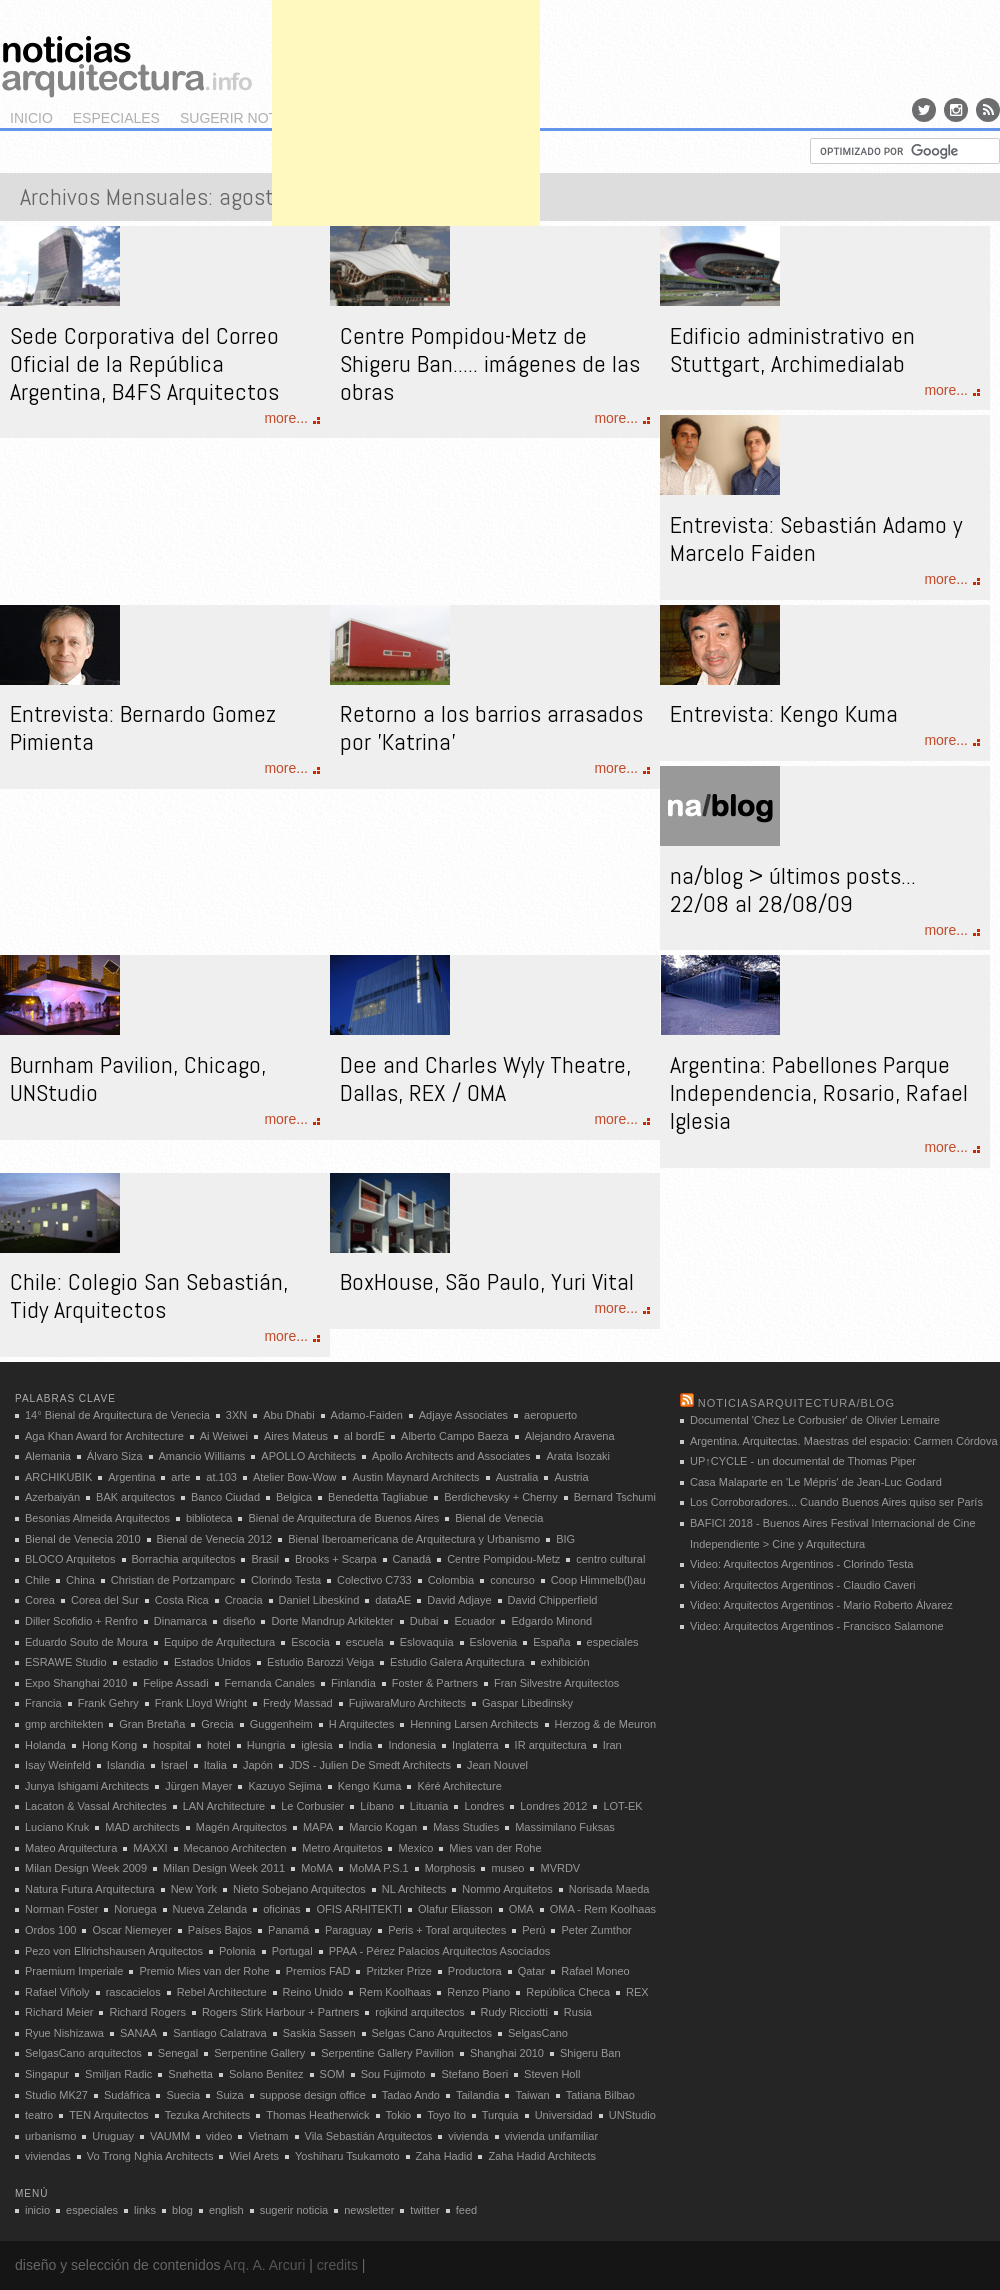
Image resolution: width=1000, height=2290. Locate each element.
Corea (40, 1600)
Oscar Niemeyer (131, 1930)
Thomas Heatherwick (317, 2115)
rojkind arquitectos (419, 2012)
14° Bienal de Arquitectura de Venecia (117, 1415)
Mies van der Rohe (495, 1848)
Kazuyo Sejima (284, 1786)
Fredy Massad (298, 1703)
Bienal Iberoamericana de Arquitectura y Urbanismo (414, 1539)
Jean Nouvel (497, 1765)
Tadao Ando (411, 2095)
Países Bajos (220, 1930)
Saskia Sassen (319, 2033)
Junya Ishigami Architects (87, 1786)
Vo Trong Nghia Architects (150, 2156)
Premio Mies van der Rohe (204, 1971)
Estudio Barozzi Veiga (320, 1662)
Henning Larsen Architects (474, 1724)
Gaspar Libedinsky (527, 1703)
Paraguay (348, 1930)
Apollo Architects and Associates (451, 1456)
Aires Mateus (296, 1436)
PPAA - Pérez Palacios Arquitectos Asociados (440, 1951)
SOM (332, 2074)
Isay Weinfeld (58, 1765)
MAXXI (150, 1848)
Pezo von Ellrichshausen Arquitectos (114, 1951)
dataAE (393, 1600)
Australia (517, 1477)
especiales (116, 118)
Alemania (48, 1456)
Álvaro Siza (115, 1456)
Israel (174, 1765)
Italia (215, 1765)
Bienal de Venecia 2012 (215, 1539)
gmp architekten (64, 1724)
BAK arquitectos (135, 1497)
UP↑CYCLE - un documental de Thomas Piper (803, 1461)
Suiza (230, 2095)
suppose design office (313, 2095)
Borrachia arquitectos (184, 1559)
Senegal (178, 2053)
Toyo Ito (446, 2115)
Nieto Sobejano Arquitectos (299, 1889)
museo (507, 1868)
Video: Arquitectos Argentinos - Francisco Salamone (817, 1626)
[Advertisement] (406, 125)
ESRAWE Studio (66, 1662)
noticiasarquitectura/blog (796, 1403)
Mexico (415, 1848)
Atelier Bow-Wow (295, 1477)
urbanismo (50, 2136)
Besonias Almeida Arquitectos (97, 1518)
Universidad (564, 2115)
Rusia (578, 2012)
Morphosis (450, 1868)
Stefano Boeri (474, 2074)
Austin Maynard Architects (415, 1477)
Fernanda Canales (270, 1683)
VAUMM (170, 2136)
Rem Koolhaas (395, 1992)
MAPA (318, 1827)
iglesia (316, 1745)
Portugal (292, 1951)
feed (466, 2210)
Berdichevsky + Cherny (500, 1497)
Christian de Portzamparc (173, 1580)
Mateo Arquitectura (71, 1848)
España (551, 1642)
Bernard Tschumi (615, 1497)
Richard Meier (59, 2012)
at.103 (221, 1477)
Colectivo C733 (374, 1580)
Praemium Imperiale (74, 1971)
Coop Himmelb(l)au (598, 1580)
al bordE (364, 1436)
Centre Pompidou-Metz (503, 1559)
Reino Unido (313, 1992)
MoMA (317, 1868)
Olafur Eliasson (455, 1909)
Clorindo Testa (286, 1580)
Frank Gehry (108, 1703)
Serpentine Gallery (259, 2053)
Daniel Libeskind (319, 1600)
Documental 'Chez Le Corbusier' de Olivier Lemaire (815, 1420)
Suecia (183, 2095)
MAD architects (142, 1827)
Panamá (288, 1930)
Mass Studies (466, 1827)
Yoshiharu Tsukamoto (347, 2156)
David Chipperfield (553, 1600)
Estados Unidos (212, 1662)
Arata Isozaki (578, 1456)
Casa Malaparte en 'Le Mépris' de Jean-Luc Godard (816, 1482)
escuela (365, 1642)
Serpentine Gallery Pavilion (387, 2053)
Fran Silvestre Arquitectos (556, 1683)
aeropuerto (550, 1415)
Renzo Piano (478, 1992)
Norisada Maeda (609, 1889)
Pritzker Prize (398, 1971)
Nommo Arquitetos (507, 1889)
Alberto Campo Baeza (455, 1436)
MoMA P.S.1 (379, 1868)
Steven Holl (552, 2074)
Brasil (265, 1559)
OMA (521, 1909)
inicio (31, 118)
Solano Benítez (266, 2074)
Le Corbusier (312, 1806)
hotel (219, 1745)
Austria (571, 1477)
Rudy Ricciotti (514, 2012)
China (80, 1580)
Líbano (377, 1806)
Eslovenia (494, 1642)
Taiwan (532, 2095)
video (219, 2136)
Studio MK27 (56, 2095)
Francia (43, 1703)
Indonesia (412, 1745)
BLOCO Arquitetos (70, 1559)
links (145, 2210)
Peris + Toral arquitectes (447, 1930)
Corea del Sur (105, 1600)
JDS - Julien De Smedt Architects (370, 1765)
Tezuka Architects (208, 2115)
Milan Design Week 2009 (86, 1868)
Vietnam (268, 2136)
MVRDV (560, 1868)
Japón (258, 1765)
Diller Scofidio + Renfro (81, 1621)
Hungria (266, 1745)
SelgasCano (538, 2033)
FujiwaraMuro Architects (407, 1703)
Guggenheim (281, 1724)
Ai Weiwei (224, 1436)
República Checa (568, 1992)
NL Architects (414, 1889)
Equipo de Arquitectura (219, 1642)
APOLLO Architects (308, 1456)
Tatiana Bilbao (600, 2095)
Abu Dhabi (288, 1415)
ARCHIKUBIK (58, 1477)
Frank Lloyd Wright (201, 1703)
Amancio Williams (202, 1456)
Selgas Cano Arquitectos (432, 2033)
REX (637, 1992)
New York (194, 1889)
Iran (612, 1745)
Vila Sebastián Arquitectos (369, 2136)
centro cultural (610, 1559)
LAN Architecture (224, 1806)
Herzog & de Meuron (606, 1724)
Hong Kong (109, 1745)
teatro (39, 2115)
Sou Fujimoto (393, 2074)
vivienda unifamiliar (552, 2136)
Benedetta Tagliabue (378, 1497)
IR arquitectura (551, 1745)
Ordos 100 (50, 1930)
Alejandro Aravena (570, 1436)
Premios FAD (318, 1971)
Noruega (135, 1909)
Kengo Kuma (370, 1786)
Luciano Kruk (57, 1827)
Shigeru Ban (590, 2053)
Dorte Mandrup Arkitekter (332, 1621)
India (361, 1745)
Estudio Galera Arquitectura (457, 1662)
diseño (239, 1621)
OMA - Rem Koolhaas (603, 1909)
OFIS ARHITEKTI (359, 1909)
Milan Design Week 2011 (224, 1868)
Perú (533, 1930)
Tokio (399, 2115)
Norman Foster (61, 1909)
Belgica (294, 1497)
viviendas (48, 2156)
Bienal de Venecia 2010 (83, 1539)
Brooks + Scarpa (336, 1559)
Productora (475, 1971)
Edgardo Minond (551, 1621)
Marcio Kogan (383, 1827)
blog (182, 2210)
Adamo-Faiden (367, 1415)
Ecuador (474, 1621)
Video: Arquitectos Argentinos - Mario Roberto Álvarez (821, 1605)
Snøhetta (190, 2074)
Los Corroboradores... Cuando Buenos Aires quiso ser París (836, 1502)
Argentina (131, 1477)
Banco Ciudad (225, 1497)
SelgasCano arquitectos (83, 2053)
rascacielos (133, 1992)
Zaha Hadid (444, 2156)
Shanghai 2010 (507, 2053)
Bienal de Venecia (499, 1518)
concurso (512, 1580)
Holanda (45, 1745)
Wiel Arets (254, 2156)
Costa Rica (182, 1600)
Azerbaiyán (52, 1497)
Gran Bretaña (152, 1724)
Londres (484, 1806)
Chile (37, 1580)
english (226, 2210)
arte (180, 1477)
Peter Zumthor (596, 1930)
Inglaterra (475, 1745)
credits (337, 2265)
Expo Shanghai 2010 (76, 1683)
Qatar (532, 1971)
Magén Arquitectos (241, 1827)
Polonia (237, 1951)
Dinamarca (180, 1621)
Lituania (429, 1806)
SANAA (138, 2033)
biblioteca (209, 1518)
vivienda (468, 2136)
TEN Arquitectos (108, 2115)
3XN (236, 1415)
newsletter (369, 2210)
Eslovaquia (427, 1642)
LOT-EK (622, 1806)
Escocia (310, 1642)
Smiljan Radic (118, 2074)
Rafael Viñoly (57, 1992)
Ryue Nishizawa (64, 2033)
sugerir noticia (242, 118)
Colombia (451, 1580)
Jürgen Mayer (198, 1786)
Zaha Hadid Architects (542, 2156)
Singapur (47, 2074)
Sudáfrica (127, 2095)
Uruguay (113, 2136)
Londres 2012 (553, 1806)
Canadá (412, 1559)
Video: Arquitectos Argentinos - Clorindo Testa (801, 1564)
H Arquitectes (361, 1724)
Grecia (217, 1724)
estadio (140, 1662)
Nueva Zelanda (210, 1909)
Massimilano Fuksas (565, 1827)
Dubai (424, 1621)
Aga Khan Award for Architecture (104, 1436)
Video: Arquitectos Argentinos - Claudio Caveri (802, 1585)
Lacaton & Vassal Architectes (96, 1806)
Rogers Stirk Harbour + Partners (280, 2012)
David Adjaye (459, 1600)
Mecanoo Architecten (235, 1848)
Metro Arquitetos (342, 1848)
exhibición (565, 1662)
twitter (424, 2210)
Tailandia (477, 2095)
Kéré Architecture (459, 1786)
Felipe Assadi (175, 1683)
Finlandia (353, 1683)
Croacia (244, 1600)
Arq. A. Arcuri (265, 2265)
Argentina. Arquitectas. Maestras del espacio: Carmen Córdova (844, 1441)
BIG (565, 1539)
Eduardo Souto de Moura (86, 1642)
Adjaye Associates (463, 1415)
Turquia (500, 2115)
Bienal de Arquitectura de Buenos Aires (343, 1518)
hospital (172, 1745)
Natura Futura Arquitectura (90, 1889)
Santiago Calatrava (220, 2033)
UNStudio (632, 2115)
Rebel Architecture (222, 1992)
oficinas (281, 1909)
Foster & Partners (435, 1683)
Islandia (126, 1765)
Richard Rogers (147, 2012)
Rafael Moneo (595, 1971)
